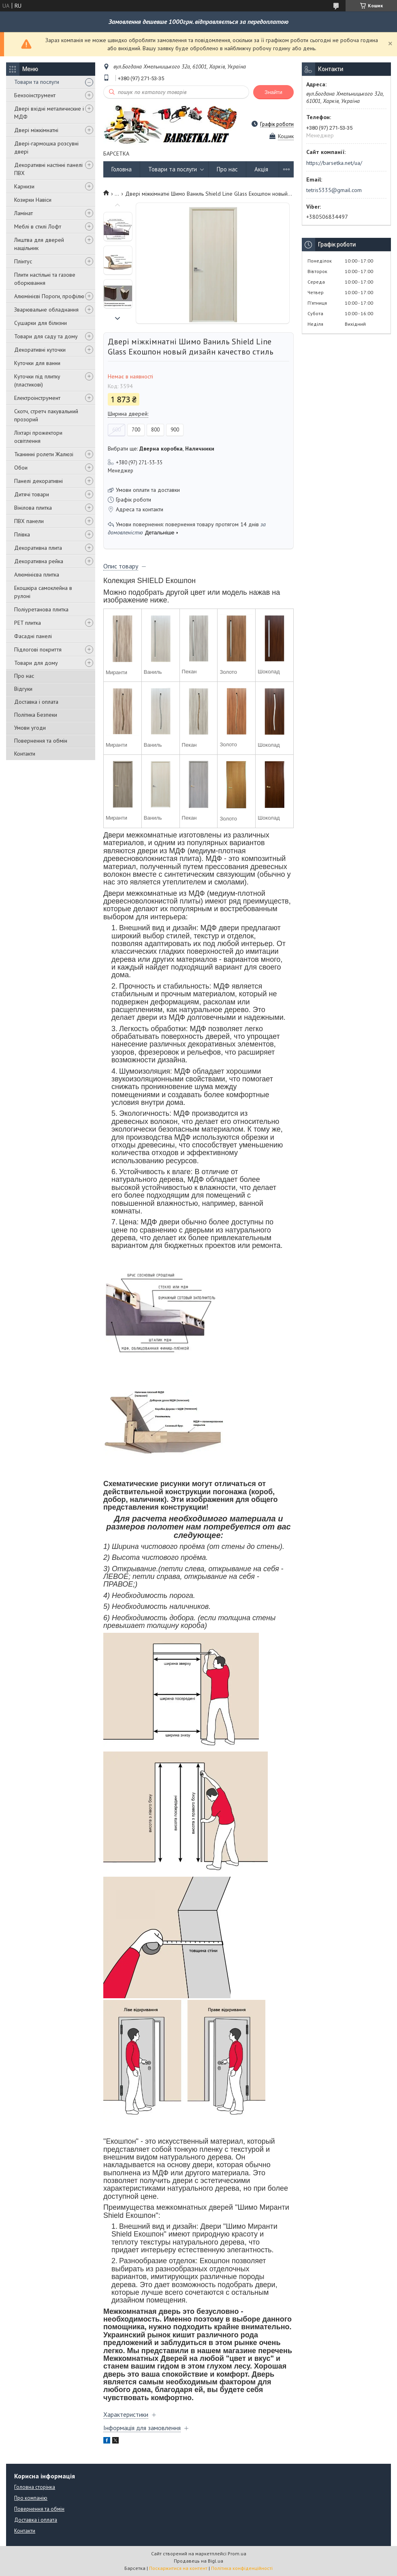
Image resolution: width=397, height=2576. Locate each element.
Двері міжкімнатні (36, 130)
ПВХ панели (29, 521)
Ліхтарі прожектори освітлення (38, 436)
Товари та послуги (36, 81)
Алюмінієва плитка (36, 574)
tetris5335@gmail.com (334, 190)
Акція (261, 169)
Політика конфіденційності (242, 2568)
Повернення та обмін (40, 740)
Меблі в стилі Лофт (37, 226)
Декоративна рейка (38, 561)
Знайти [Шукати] (273, 92)
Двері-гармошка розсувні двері (46, 147)
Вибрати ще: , (161, 448)
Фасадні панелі (33, 636)
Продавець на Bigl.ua (198, 2561)
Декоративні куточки (40, 349)
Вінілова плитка (33, 507)
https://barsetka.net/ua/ (334, 163)
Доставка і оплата (36, 701)
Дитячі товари (31, 494)
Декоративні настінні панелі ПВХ (48, 169)
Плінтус (23, 261)
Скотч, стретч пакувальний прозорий (46, 415)
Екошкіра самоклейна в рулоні (43, 592)
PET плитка (27, 622)
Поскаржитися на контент (178, 2568)
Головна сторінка (34, 2487)
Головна (121, 169)
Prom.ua (237, 2553)
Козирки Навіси (32, 199)
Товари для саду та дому (46, 336)
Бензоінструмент (34, 95)
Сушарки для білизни (40, 323)
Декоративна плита (38, 547)
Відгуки (23, 688)
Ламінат (23, 213)
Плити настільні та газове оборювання (44, 278)
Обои (21, 467)
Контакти (24, 753)
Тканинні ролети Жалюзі (43, 454)
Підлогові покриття (38, 649)
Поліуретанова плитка (41, 609)
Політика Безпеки (35, 714)
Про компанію (30, 2498)
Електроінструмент (37, 398)
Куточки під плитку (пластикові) (37, 380)
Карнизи (24, 186)
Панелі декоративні (38, 481)
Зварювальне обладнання (46, 309)
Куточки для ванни (37, 363)
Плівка (22, 534)
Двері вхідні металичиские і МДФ (49, 112)
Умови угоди (30, 727)
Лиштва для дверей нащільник (39, 244)
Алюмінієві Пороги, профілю (49, 296)
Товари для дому (36, 662)
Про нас (24, 675)
